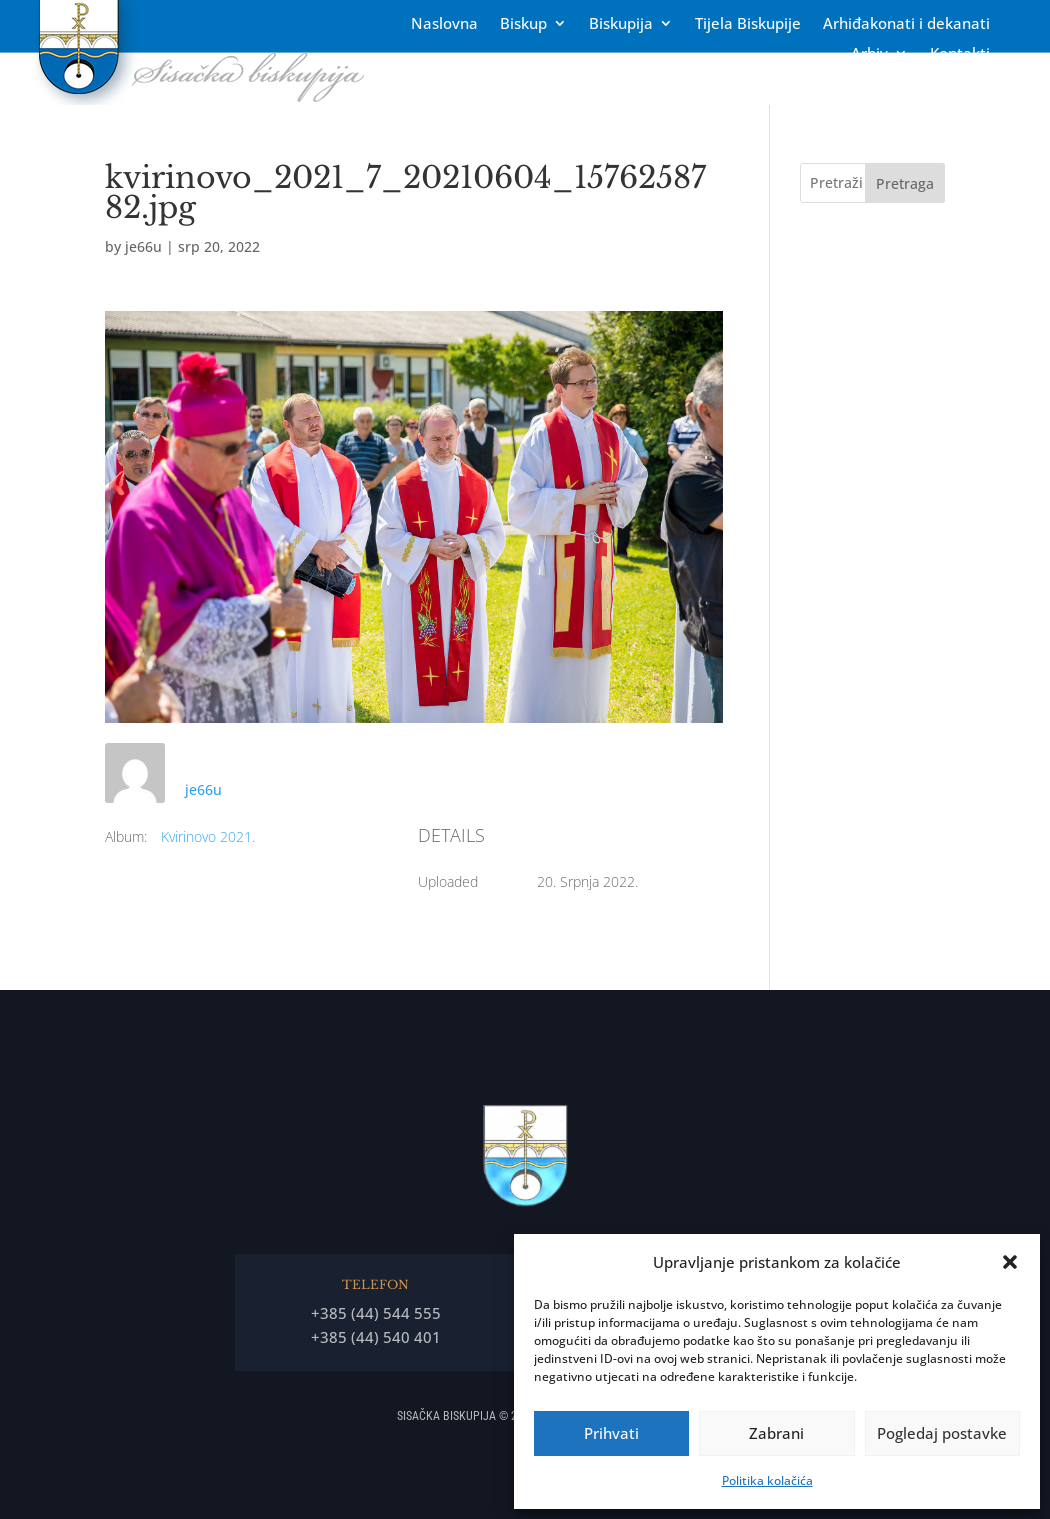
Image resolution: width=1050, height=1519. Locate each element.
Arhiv (869, 54)
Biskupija (621, 24)
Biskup (523, 24)
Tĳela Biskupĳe (748, 24)
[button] (1010, 1262)
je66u (143, 246)
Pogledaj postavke (942, 1433)
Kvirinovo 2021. (208, 836)
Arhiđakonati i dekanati (906, 24)
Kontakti (960, 54)
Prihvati (611, 1433)
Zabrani (776, 1433)
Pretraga (905, 183)
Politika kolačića (767, 1480)
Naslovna (444, 24)
